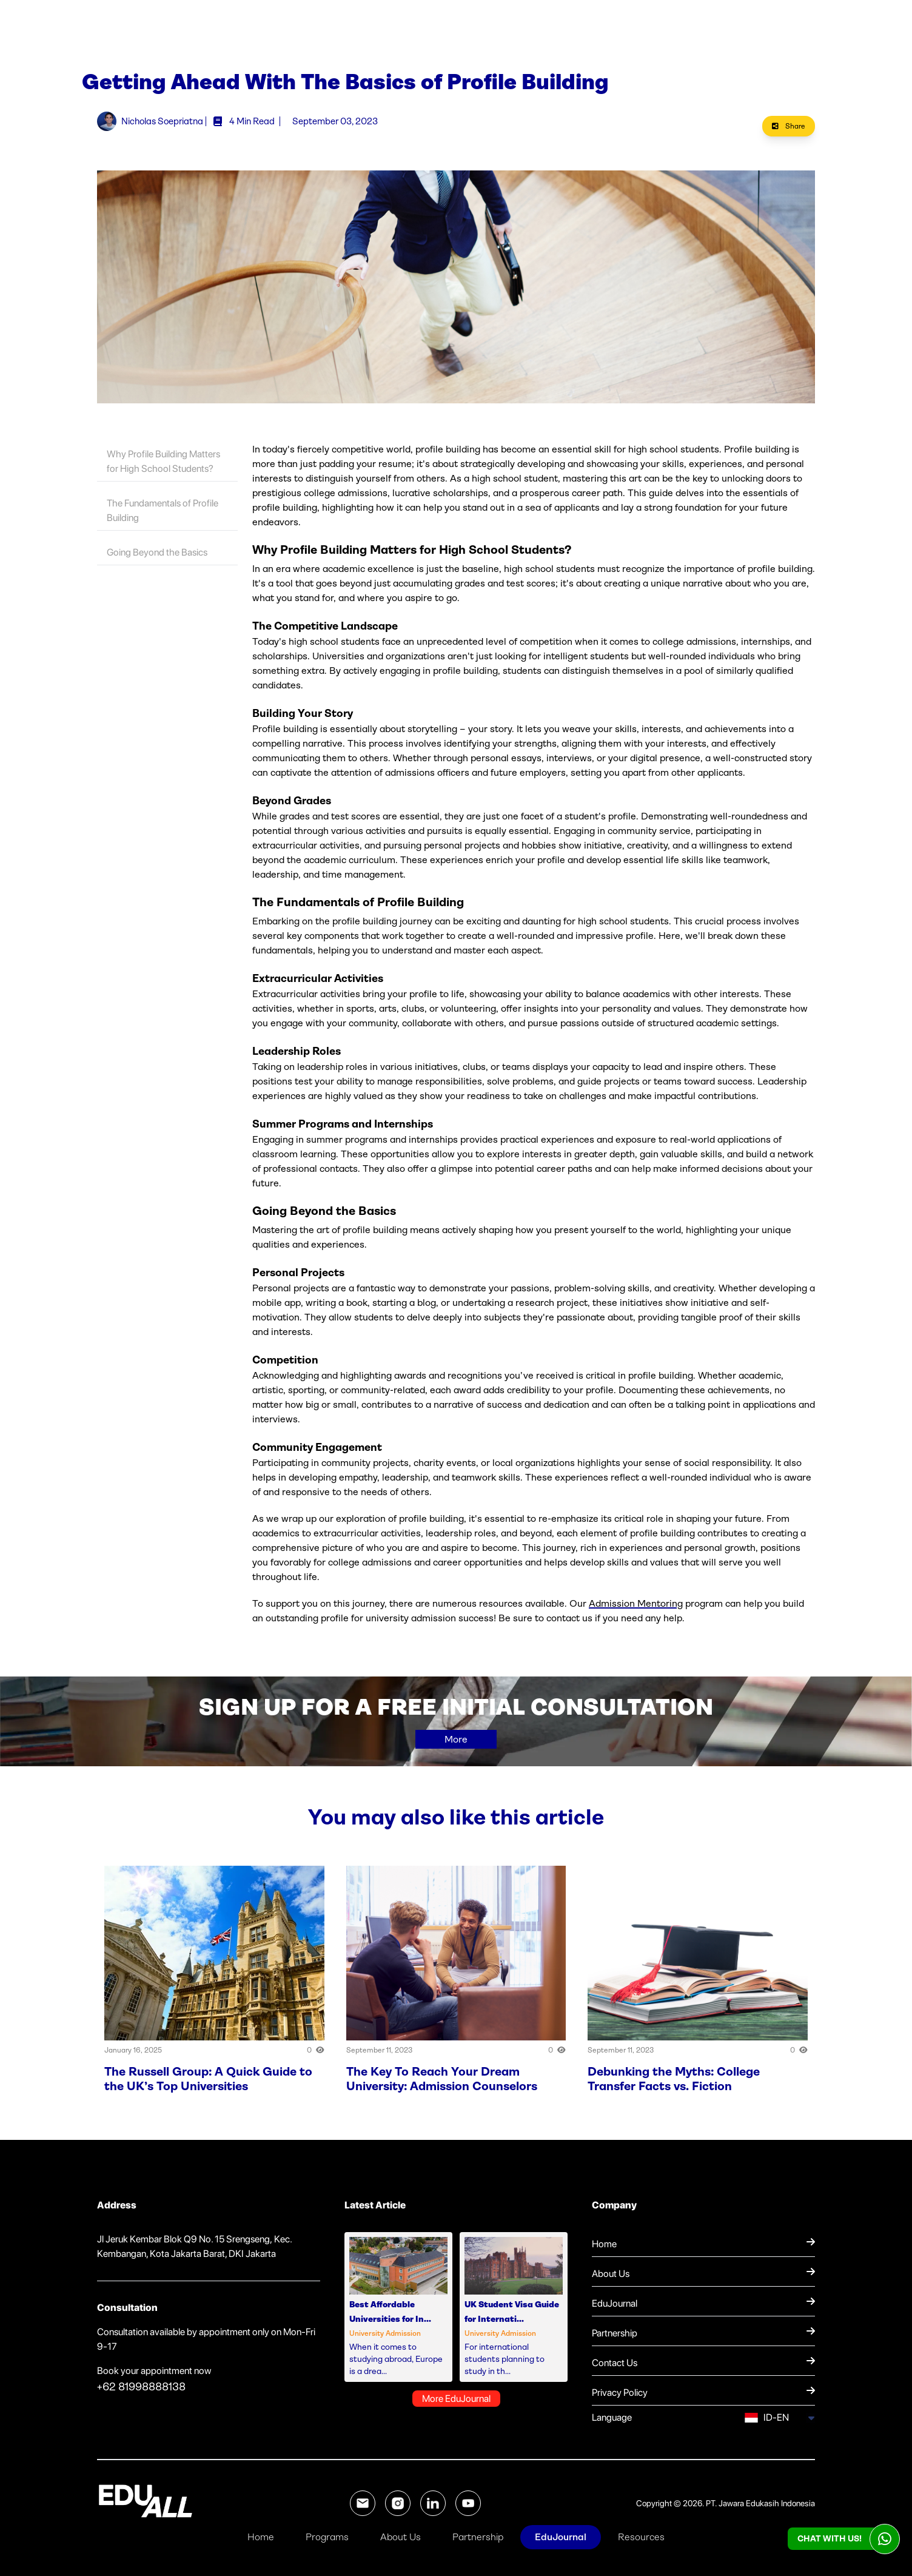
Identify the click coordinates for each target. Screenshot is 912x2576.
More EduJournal (456, 2406)
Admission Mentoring (636, 1611)
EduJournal (560, 2537)
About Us (400, 2537)
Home (260, 2537)
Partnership (477, 2537)
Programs (327, 2537)
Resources (641, 2537)
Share (788, 134)
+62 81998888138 (141, 2395)
